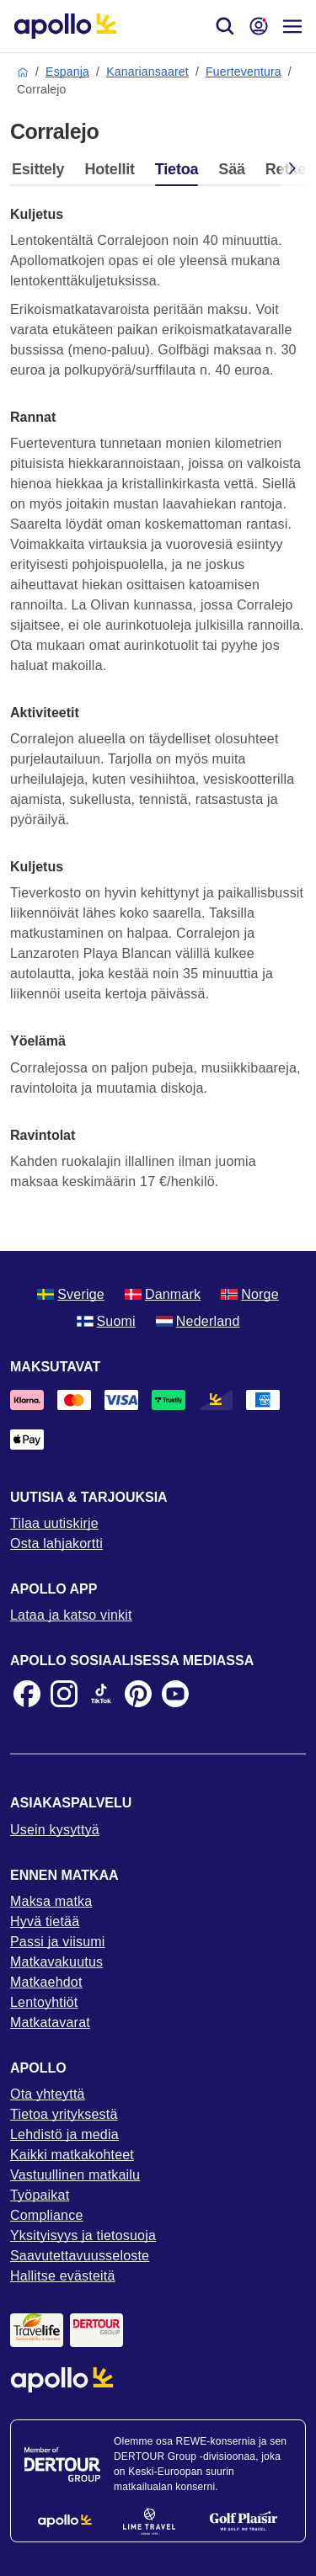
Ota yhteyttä (47, 2094)
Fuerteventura (243, 71)
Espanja (67, 71)
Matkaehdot (46, 1982)
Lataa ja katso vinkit (71, 1615)
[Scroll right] (292, 171)
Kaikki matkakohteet (72, 2155)
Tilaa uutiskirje (54, 1523)
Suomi (106, 1321)
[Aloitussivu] (65, 26)
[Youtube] (175, 1694)
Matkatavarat (50, 2022)
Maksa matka (51, 1901)
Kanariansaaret (147, 71)
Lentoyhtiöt (44, 2002)
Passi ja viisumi (57, 1942)
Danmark (163, 1294)
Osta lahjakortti (56, 1543)
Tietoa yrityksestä (64, 2114)
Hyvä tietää (44, 1921)
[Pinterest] (138, 1694)
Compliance (46, 2215)
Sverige (70, 1294)
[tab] (42, 173)
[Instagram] (64, 1694)
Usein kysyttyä (54, 1830)
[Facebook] (27, 1694)
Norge (250, 1294)
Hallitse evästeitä (62, 2276)
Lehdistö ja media (64, 2134)
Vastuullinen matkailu (75, 2175)
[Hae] (225, 26)
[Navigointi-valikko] (292, 26)
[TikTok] (101, 1694)
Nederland (198, 1321)
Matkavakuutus (56, 1962)
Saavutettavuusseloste (79, 2256)
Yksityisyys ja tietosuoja (83, 2235)
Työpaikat (39, 2195)
